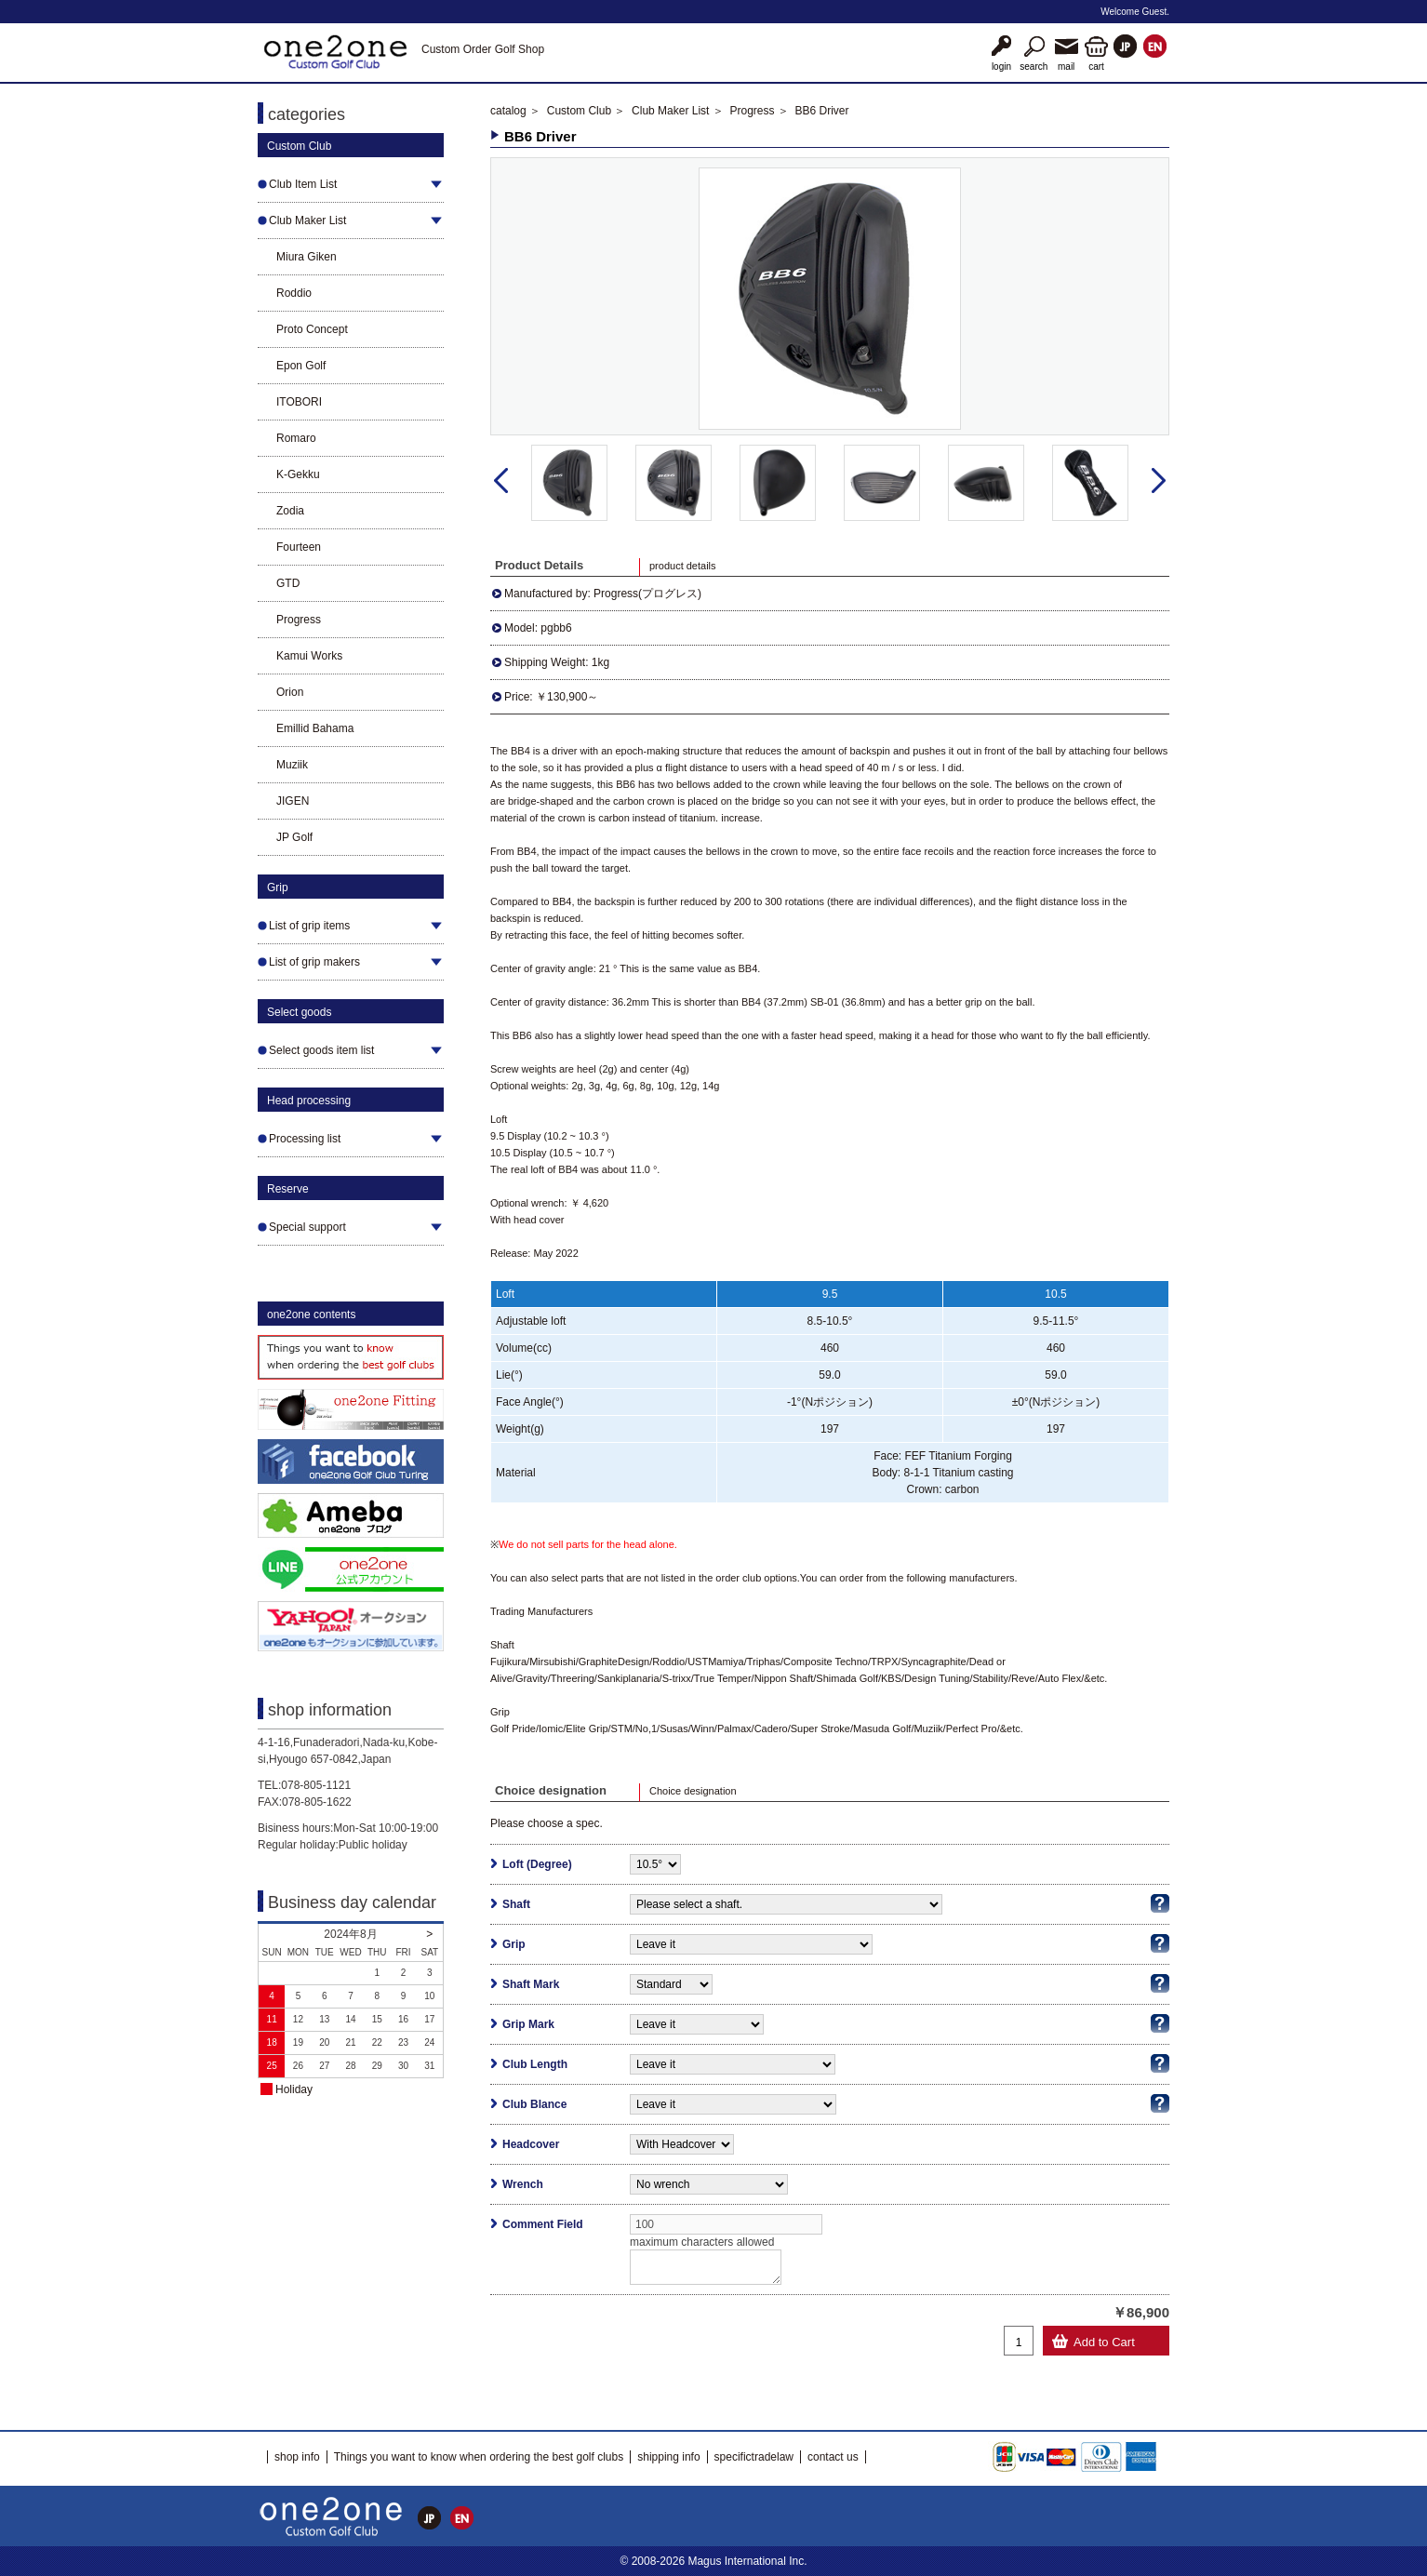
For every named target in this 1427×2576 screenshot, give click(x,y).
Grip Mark (528, 2024)
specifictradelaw (754, 2456)
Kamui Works (309, 655)
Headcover (530, 2144)
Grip (514, 1944)
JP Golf (294, 837)
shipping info (668, 2456)
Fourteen (298, 547)
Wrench (522, 2184)
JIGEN (292, 801)
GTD (288, 583)
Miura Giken (306, 256)
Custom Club (579, 110)
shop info (297, 2456)
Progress (298, 619)
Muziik (292, 764)
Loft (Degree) (537, 1864)
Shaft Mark (530, 1984)
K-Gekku (298, 474)
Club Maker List (670, 110)
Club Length (534, 2064)
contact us (833, 2456)
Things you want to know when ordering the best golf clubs (479, 2456)
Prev (501, 481)
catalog (508, 110)
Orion (289, 692)
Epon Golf (301, 365)
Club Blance (534, 2104)
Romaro (296, 438)
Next (1159, 481)
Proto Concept (312, 329)
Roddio (294, 293)
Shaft (516, 1904)
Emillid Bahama (314, 728)
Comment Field (542, 2224)
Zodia (290, 510)
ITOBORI (299, 401)
